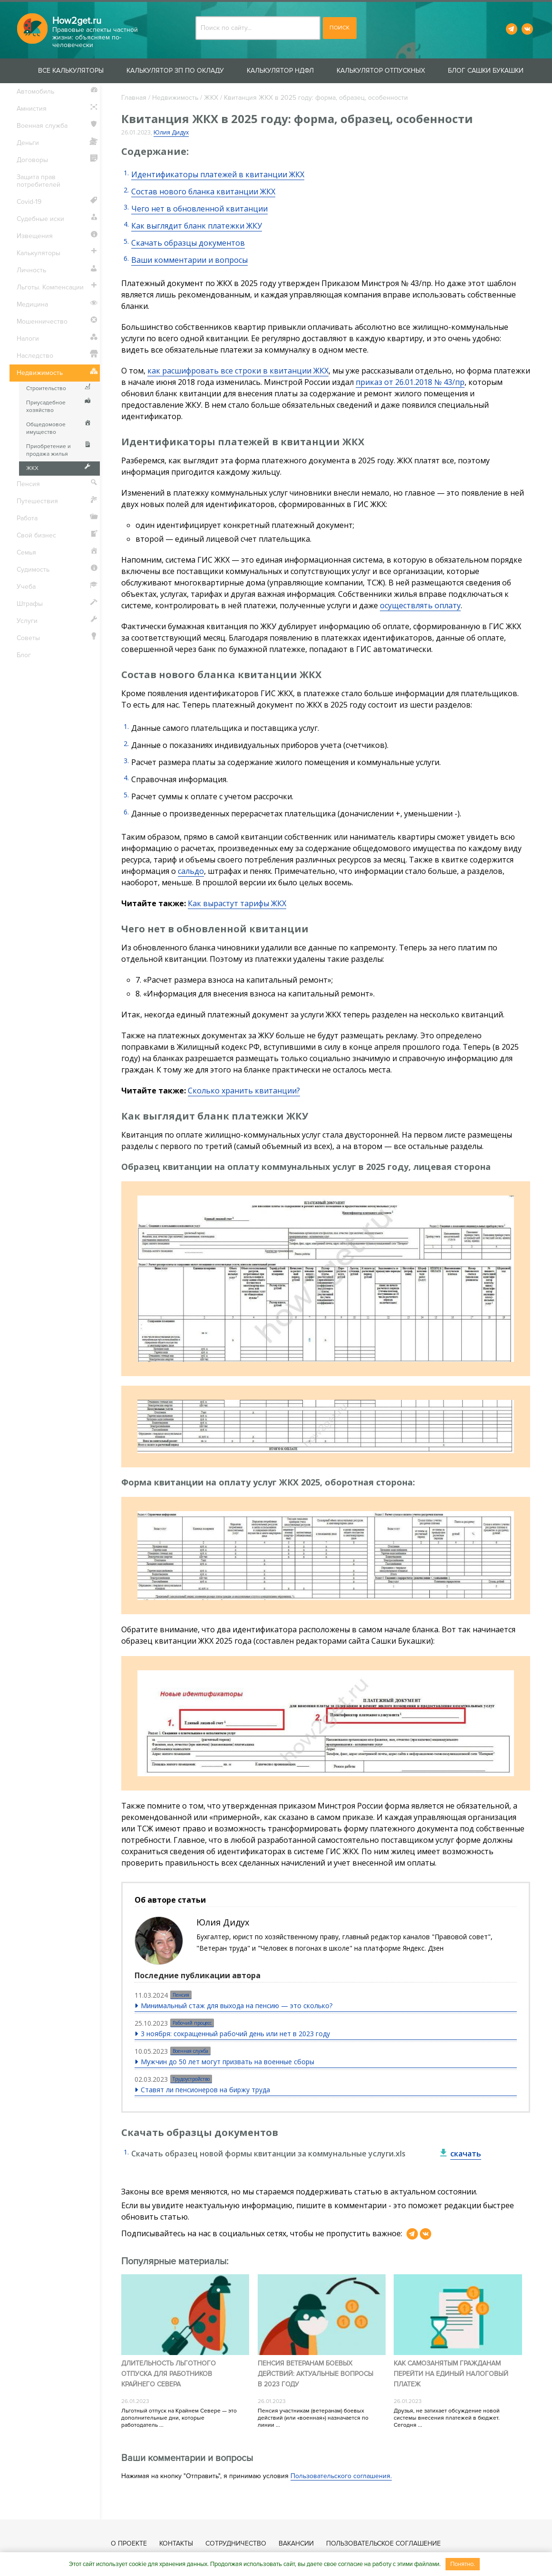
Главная (133, 98)
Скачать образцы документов (188, 243)
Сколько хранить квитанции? (244, 1090)
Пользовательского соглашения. (341, 2476)
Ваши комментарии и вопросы (189, 260)
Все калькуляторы (71, 71)
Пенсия (181, 1995)
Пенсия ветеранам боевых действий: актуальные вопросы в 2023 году (315, 2373)
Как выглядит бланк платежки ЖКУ (196, 225)
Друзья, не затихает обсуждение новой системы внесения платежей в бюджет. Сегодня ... (447, 2418)
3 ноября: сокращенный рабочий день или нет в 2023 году (235, 2033)
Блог (24, 655)
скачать (465, 2153)
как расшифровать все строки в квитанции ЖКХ (238, 370)
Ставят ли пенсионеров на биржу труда (205, 2089)
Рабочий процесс (192, 2023)
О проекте (129, 2543)
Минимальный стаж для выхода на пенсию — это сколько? (236, 2005)
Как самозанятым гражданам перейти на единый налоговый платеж (451, 2373)
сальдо (191, 871)
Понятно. (462, 2564)
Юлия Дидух (171, 132)
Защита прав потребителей (38, 181)
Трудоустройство (191, 2079)
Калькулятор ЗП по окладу (175, 71)
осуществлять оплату (420, 605)
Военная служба (190, 2051)
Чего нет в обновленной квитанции (199, 208)
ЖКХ (211, 98)
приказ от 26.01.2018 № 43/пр (410, 382)
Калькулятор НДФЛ (280, 71)
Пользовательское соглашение (384, 2543)
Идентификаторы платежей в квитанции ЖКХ (217, 174)
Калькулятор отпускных (381, 71)
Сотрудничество (236, 2543)
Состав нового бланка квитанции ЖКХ (203, 191)
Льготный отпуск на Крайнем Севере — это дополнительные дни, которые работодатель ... (179, 2418)
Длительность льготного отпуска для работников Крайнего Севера (168, 2373)
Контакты (177, 2543)
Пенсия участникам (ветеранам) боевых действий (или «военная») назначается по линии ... (313, 2418)
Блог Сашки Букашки (485, 71)
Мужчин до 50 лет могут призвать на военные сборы (227, 2061)
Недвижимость (175, 98)
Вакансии (296, 2543)
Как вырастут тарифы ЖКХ (237, 903)
